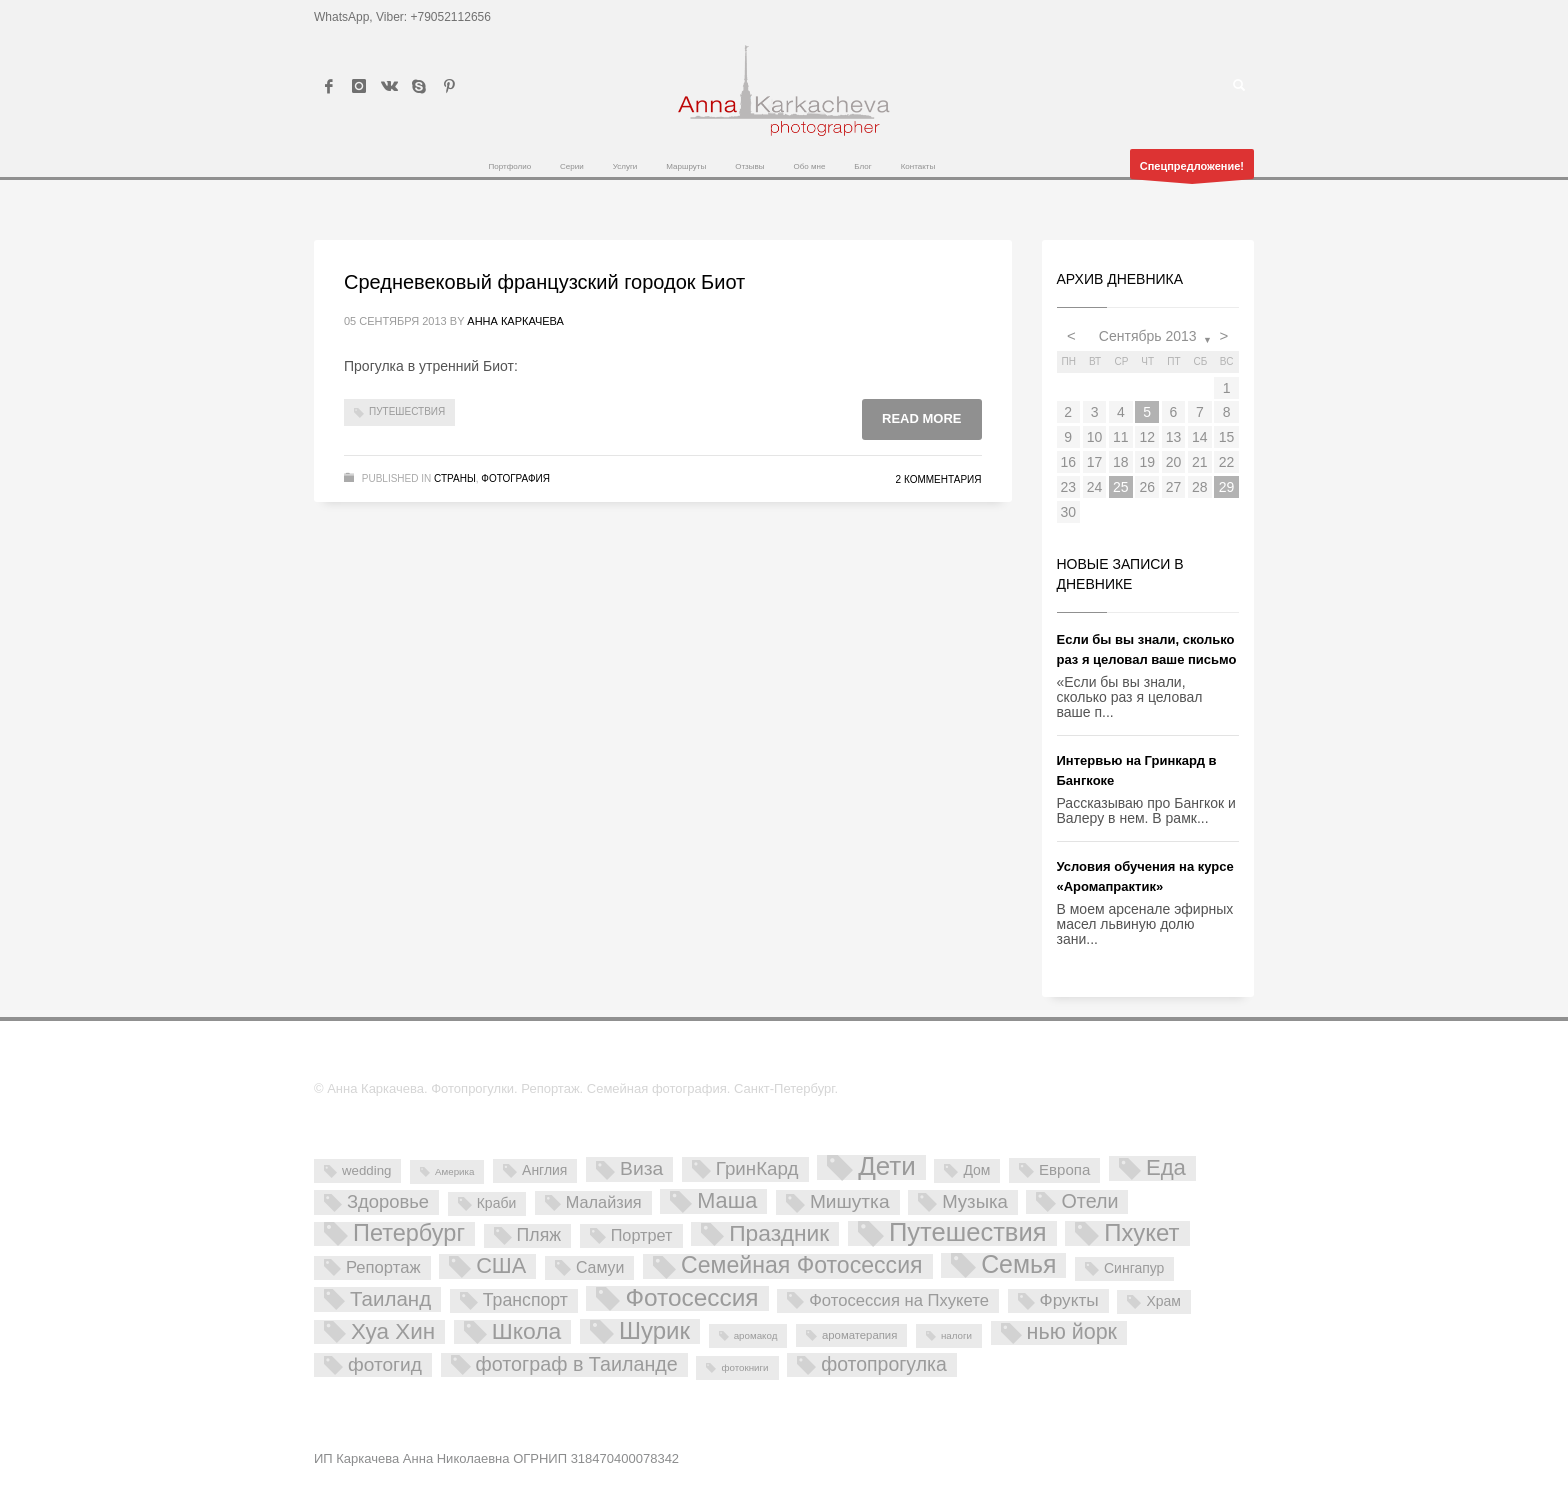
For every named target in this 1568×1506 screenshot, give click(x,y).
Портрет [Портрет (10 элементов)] (642, 1235)
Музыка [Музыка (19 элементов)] (975, 1201)
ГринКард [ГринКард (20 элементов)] (757, 1168)
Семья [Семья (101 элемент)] (1018, 1265)
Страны (455, 478)
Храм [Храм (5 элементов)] (1163, 1301)
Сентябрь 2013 (1148, 336)
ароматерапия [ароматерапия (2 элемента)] (859, 1335)
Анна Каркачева (515, 321)
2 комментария (939, 479)
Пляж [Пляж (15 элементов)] (539, 1235)
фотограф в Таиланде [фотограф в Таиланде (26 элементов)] (577, 1364)
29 (1227, 487)
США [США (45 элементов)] (501, 1266)
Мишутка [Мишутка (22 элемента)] (850, 1201)
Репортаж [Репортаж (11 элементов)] (383, 1267)
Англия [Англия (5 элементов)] (544, 1170)
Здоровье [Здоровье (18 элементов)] (388, 1201)
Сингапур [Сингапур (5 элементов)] (1134, 1268)
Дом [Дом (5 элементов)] (976, 1170)
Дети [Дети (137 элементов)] (887, 1167)
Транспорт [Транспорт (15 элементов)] (525, 1300)
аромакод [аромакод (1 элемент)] (756, 1335)
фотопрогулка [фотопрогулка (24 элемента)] (884, 1364)
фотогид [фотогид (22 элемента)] (385, 1364)
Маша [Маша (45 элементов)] (727, 1201)
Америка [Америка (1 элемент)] (454, 1171)
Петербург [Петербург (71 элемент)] (409, 1234)
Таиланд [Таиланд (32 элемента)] (390, 1298)
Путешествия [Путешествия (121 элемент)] (968, 1233)
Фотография (515, 478)
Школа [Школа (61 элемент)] (527, 1332)
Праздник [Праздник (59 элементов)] (779, 1234)
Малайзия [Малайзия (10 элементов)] (604, 1202)
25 (1121, 487)
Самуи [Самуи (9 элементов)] (600, 1267)
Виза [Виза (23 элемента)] (641, 1168)
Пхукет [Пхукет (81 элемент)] (1141, 1233)
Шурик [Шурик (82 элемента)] (654, 1331)
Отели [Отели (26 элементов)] (1089, 1201)
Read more (921, 418)
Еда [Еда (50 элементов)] (1166, 1168)
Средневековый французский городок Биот (544, 282)
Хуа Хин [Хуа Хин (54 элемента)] (393, 1332)
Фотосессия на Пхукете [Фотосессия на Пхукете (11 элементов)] (899, 1300)
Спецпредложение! (1192, 169)
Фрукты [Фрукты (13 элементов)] (1069, 1300)
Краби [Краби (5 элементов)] (496, 1203)
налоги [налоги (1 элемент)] (956, 1335)
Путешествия (407, 411)
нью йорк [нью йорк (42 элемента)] (1072, 1332)
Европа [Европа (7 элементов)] (1064, 1169)
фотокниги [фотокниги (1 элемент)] (744, 1367)
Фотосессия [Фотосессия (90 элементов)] (691, 1298)
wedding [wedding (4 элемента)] (366, 1170)
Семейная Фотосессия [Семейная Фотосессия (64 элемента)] (801, 1266)
